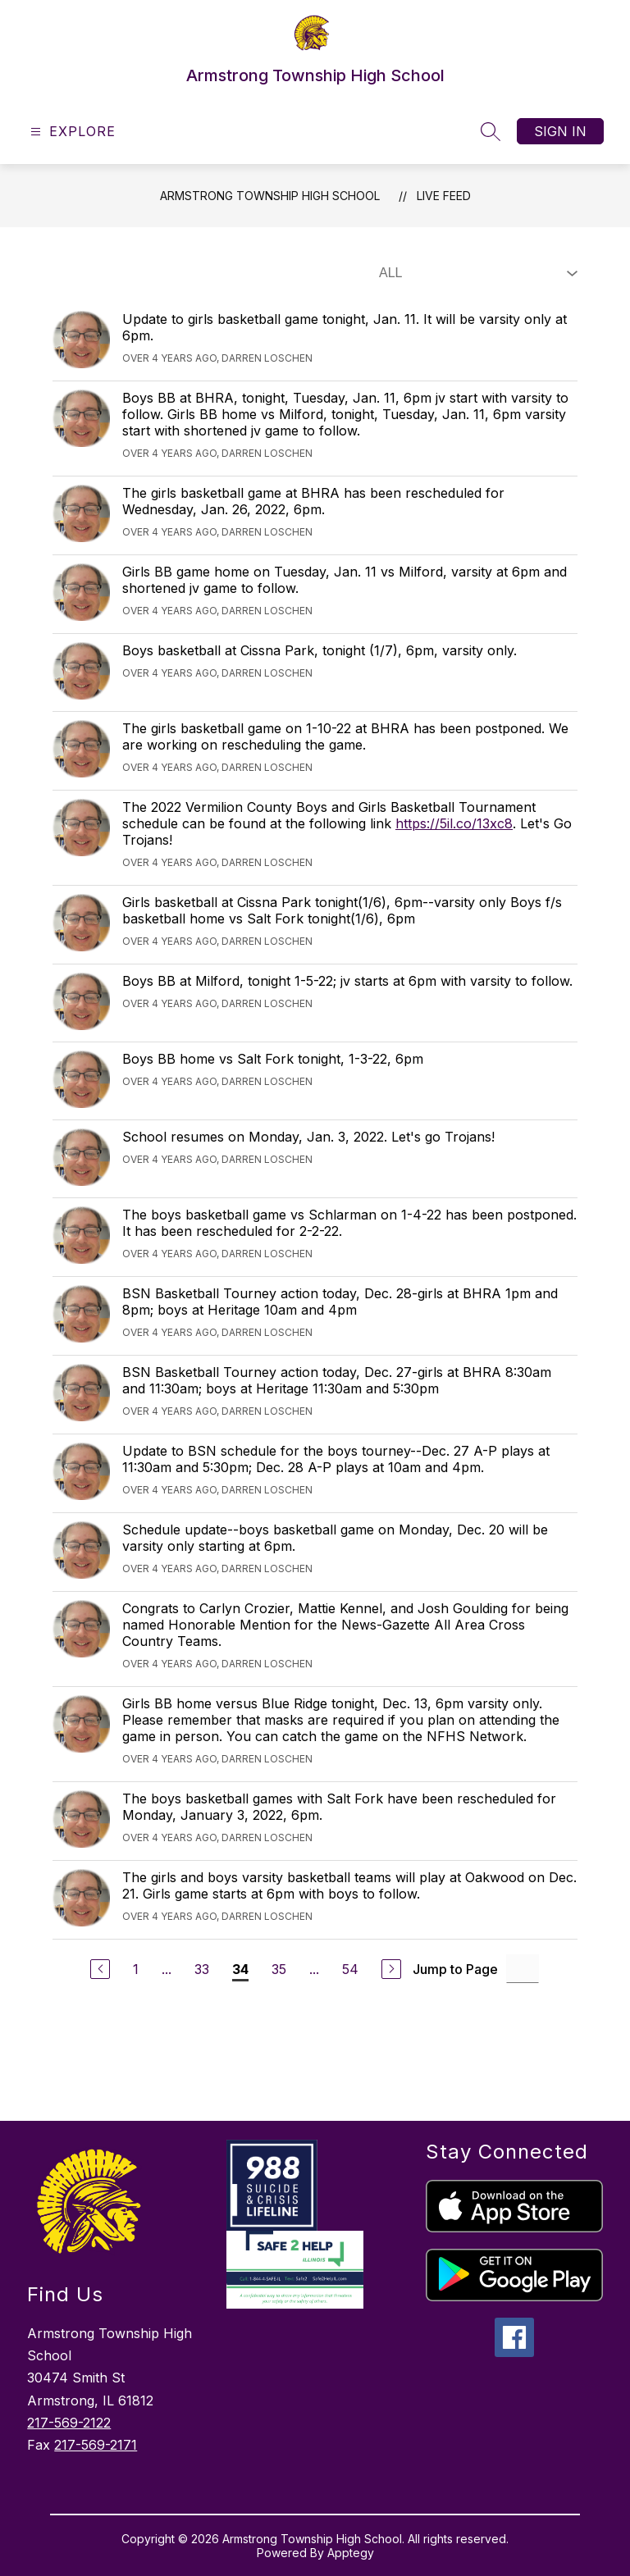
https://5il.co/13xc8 (454, 823)
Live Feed (444, 196)
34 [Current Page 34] (240, 1969)
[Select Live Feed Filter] (475, 273)
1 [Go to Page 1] (136, 1969)
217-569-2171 (95, 2445)
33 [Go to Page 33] (201, 1969)
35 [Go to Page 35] (279, 1969)
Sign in (560, 131)
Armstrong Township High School (270, 196)
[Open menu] (71, 131)
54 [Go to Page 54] (350, 1969)
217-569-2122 (69, 2422)
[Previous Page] (100, 1969)
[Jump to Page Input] (522, 1968)
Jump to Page (455, 1969)
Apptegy (350, 2553)
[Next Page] (391, 1969)
